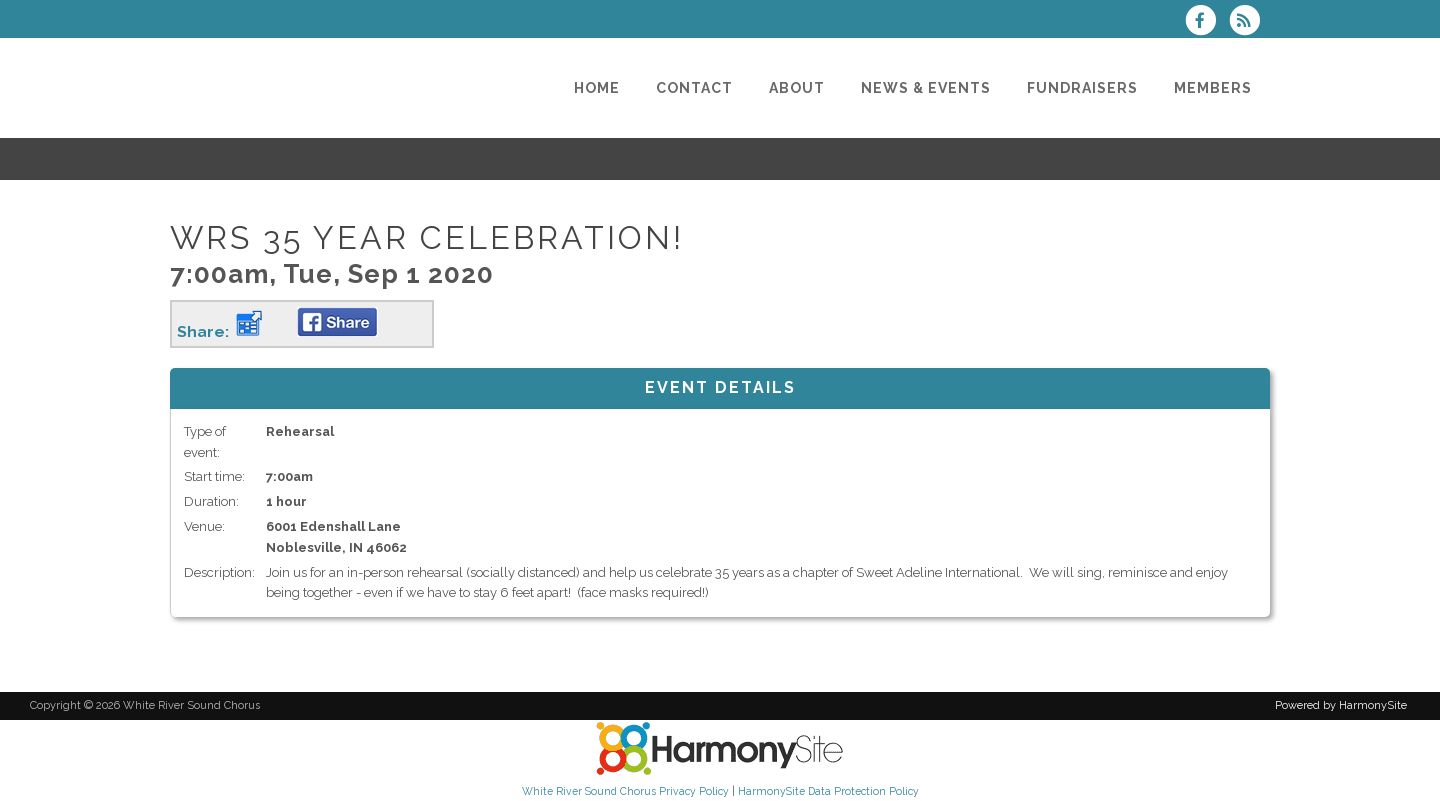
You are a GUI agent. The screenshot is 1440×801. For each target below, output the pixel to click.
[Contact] (694, 88)
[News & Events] (926, 88)
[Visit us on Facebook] (1207, 22)
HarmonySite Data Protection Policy (828, 791)
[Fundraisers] (1082, 88)
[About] (797, 88)
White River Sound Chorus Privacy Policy (625, 791)
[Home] (597, 88)
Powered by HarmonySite (1341, 705)
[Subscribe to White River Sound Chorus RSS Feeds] (1249, 22)
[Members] (1213, 88)
